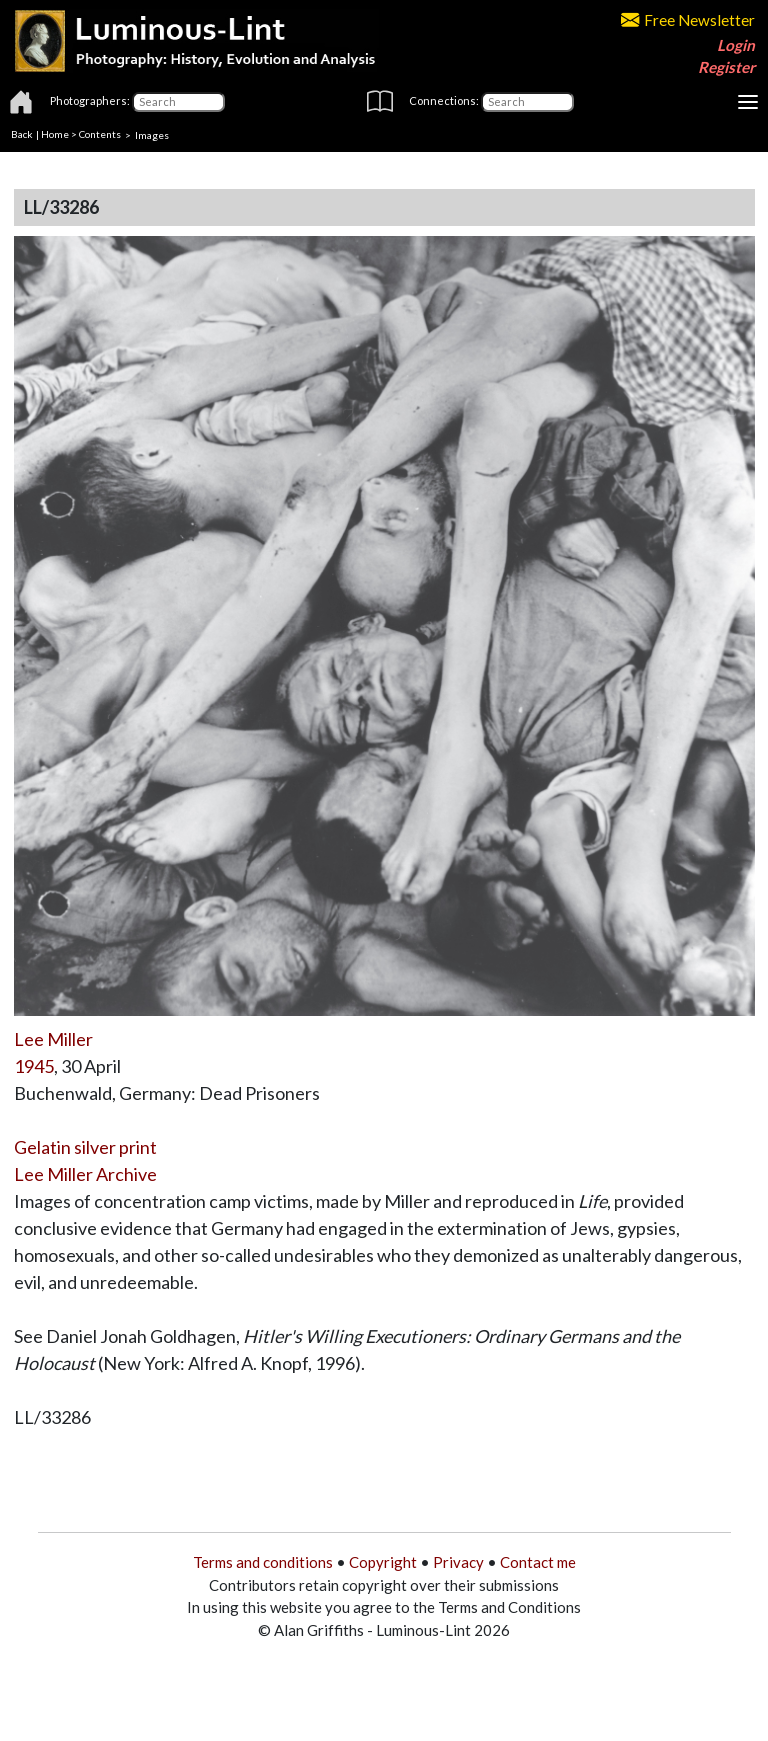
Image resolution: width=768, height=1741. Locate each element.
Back (22, 134)
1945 (34, 1066)
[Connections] (527, 102)
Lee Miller (53, 1039)
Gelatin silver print (85, 1147)
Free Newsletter (688, 20)
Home (55, 134)
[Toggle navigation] (748, 102)
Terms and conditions (263, 1562)
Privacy (458, 1562)
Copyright (383, 1562)
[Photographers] (178, 102)
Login (736, 45)
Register (726, 67)
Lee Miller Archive (85, 1174)
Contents (100, 134)
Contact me (538, 1562)
